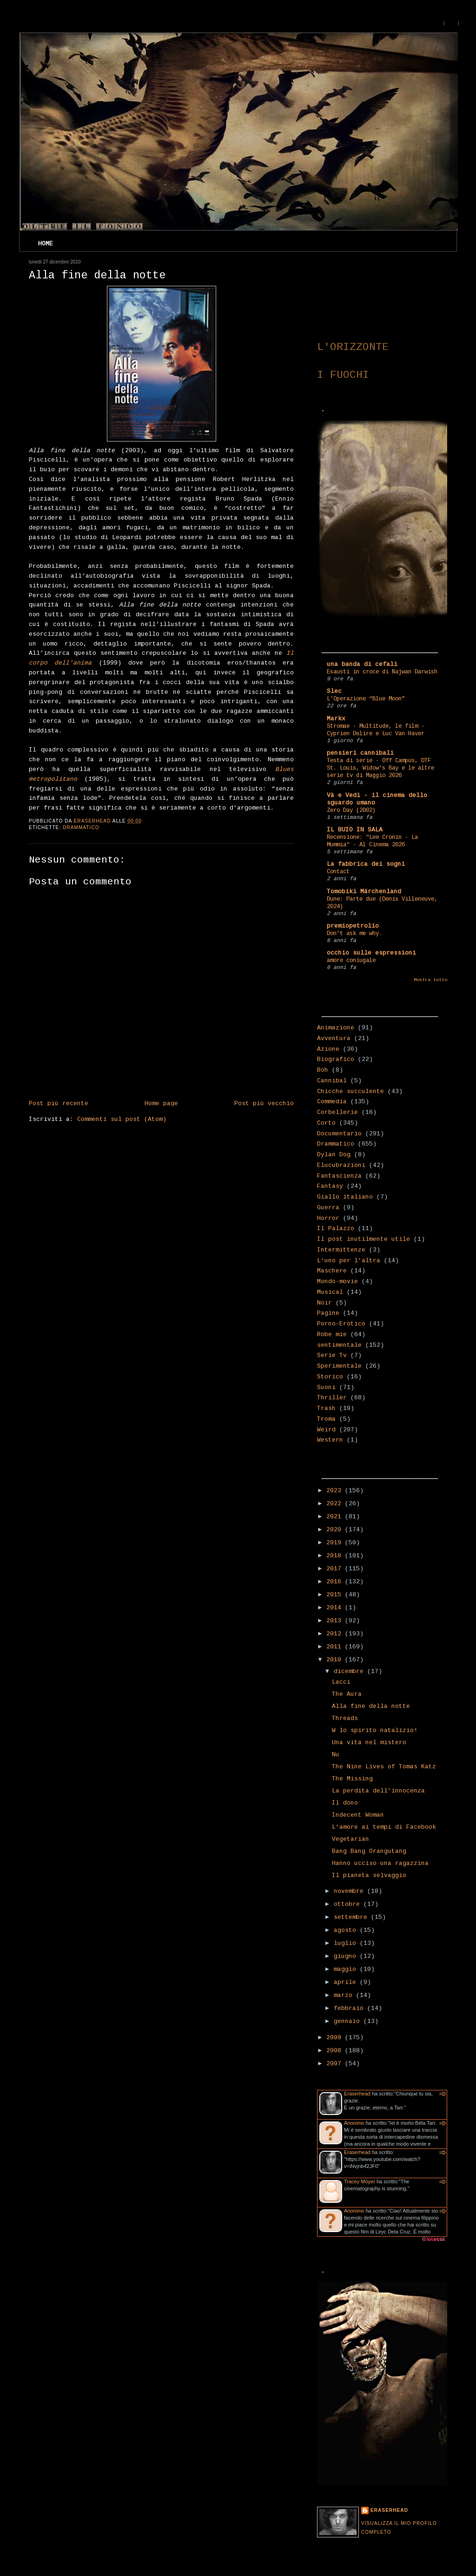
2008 (335, 2051)
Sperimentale (339, 1366)
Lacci (341, 1682)
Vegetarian (350, 1839)
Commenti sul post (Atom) (121, 1119)
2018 (335, 1556)
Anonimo (354, 2123)
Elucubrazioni (341, 1165)
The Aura (347, 1694)
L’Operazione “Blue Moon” (366, 699)
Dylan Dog (333, 1155)
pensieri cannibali (360, 753)
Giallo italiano (345, 1197)
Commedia (332, 1102)
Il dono (345, 1803)
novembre (350, 1891)
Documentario (339, 1134)
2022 (335, 1504)
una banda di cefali (362, 664)
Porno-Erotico (341, 1324)
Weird (326, 1430)
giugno (347, 1956)
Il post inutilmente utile (363, 1239)
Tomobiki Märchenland (364, 891)
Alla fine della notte (371, 1706)
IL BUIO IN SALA (355, 830)
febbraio (350, 2008)
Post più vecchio (264, 1103)
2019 (335, 1543)
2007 (335, 2064)
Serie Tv (332, 1355)
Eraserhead (357, 2093)
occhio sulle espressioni (371, 953)
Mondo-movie (337, 1281)
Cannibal (332, 1081)
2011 (335, 1647)
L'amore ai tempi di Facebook (384, 1827)
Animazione (335, 1028)
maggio (347, 1969)
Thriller (332, 1398)
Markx (336, 719)
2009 (335, 2038)
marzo (345, 1995)
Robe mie (332, 1334)
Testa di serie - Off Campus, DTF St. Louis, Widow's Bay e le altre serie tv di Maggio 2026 (380, 768)
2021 (335, 1517)
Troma (326, 1419)
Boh (322, 1070)
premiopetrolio (353, 926)
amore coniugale (351, 960)
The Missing (352, 1779)
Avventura (333, 1038)
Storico (330, 1377)
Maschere (332, 1271)
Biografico (335, 1059)
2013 (335, 1621)
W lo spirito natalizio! (374, 1730)
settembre (352, 1917)
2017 (335, 1569)
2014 (335, 1608)
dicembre (350, 1671)
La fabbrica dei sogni (366, 864)
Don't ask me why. (354, 933)
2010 (335, 1660)
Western (330, 1440)
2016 (335, 1582)
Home (45, 244)
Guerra (328, 1208)
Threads (345, 1718)
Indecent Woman (358, 1815)
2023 (335, 1491)
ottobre (349, 1904)
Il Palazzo (335, 1228)
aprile (347, 1982)
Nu (335, 1754)
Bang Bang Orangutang (369, 1851)
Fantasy (330, 1186)
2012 (335, 1634)
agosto (347, 1930)
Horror (328, 1218)
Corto (326, 1123)
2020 (335, 1530)
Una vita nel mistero (369, 1742)
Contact (338, 872)
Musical (330, 1292)
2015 (335, 1595)
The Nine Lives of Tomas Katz (384, 1767)
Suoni (326, 1387)
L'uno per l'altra (348, 1260)
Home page (161, 1103)
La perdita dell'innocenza (378, 1791)
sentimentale (339, 1345)
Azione (328, 1049)
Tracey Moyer (359, 2181)
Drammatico (81, 827)
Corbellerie (337, 1112)
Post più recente (58, 1103)
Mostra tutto (430, 980)
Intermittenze (341, 1250)
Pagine (328, 1313)
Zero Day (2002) (351, 810)
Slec (334, 691)
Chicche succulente (350, 1091)
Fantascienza (339, 1176)
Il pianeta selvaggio (369, 1875)
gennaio (349, 2021)
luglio (347, 1943)
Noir (324, 1303)
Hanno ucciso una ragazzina (380, 1863)
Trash (326, 1408)
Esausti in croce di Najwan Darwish (382, 672)
